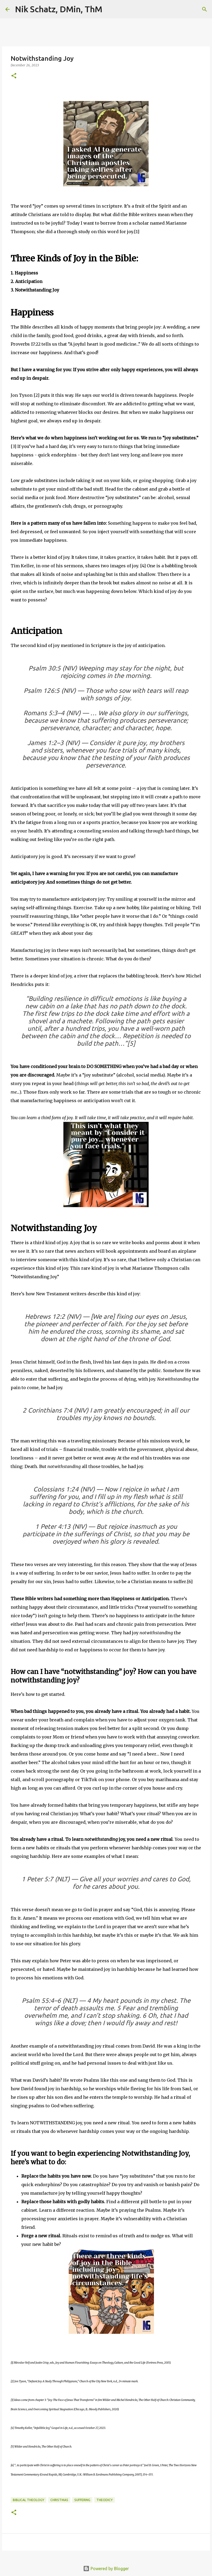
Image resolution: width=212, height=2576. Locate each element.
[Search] (110, 9)
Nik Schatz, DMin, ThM (58, 9)
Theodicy (104, 2500)
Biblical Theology (28, 2500)
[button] (14, 76)
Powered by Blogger (106, 2568)
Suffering (82, 2500)
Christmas (59, 2500)
